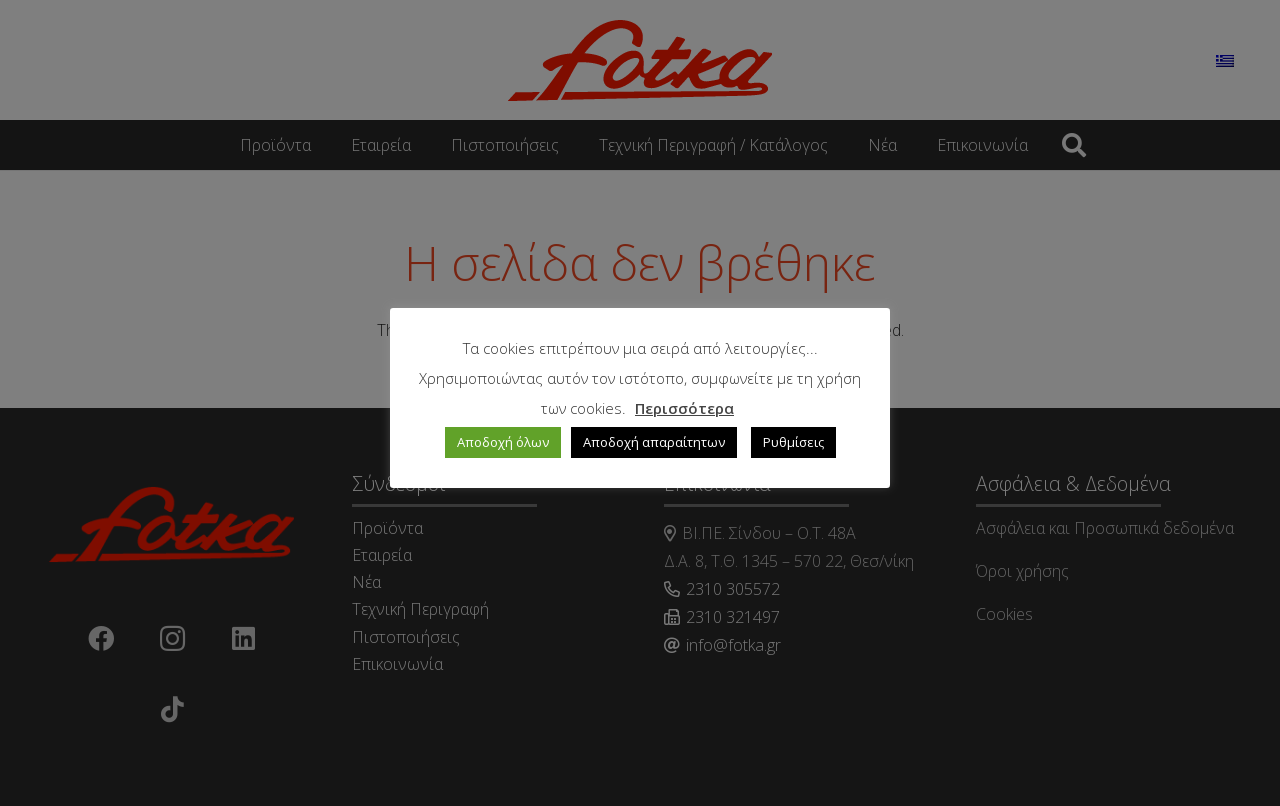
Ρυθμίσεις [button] (793, 442)
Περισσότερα (684, 408)
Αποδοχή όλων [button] (503, 442)
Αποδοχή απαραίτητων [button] (654, 442)
